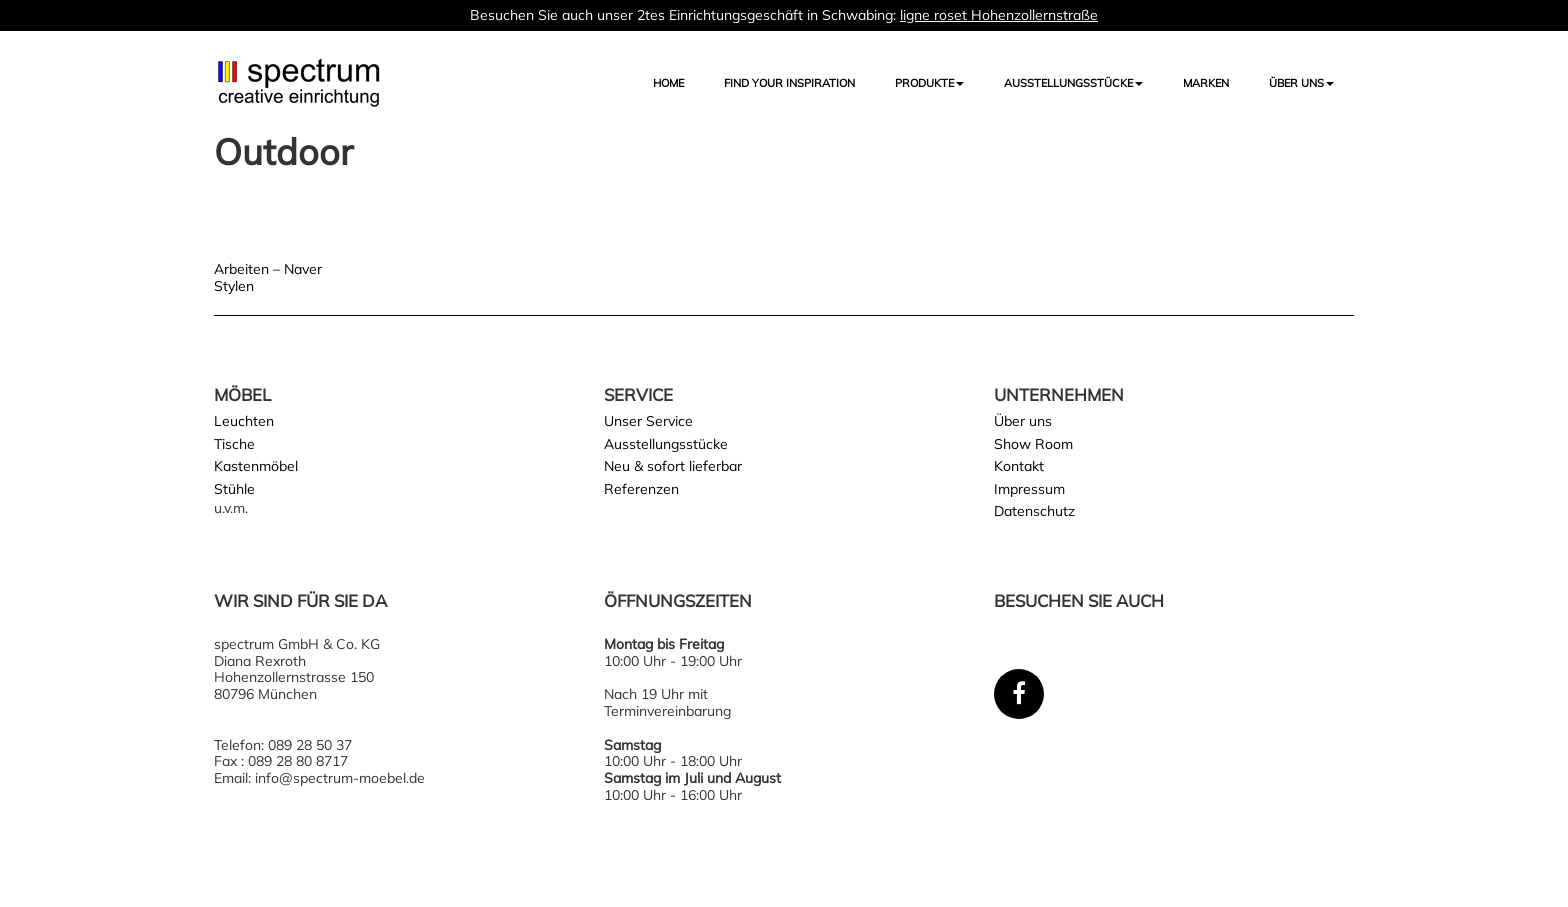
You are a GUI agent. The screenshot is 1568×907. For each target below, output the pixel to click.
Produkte (929, 83)
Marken (1206, 83)
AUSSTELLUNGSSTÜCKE (1073, 83)
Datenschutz (1034, 511)
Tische (234, 444)
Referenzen (641, 489)
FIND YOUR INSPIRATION (789, 83)
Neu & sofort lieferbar (673, 466)
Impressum (1029, 489)
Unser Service (648, 421)
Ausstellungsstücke (666, 444)
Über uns (1301, 83)
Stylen (234, 286)
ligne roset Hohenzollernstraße (999, 15)
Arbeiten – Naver (268, 269)
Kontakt (1019, 466)
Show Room (1033, 444)
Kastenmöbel (256, 466)
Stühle (234, 489)
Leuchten (244, 421)
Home (668, 83)
